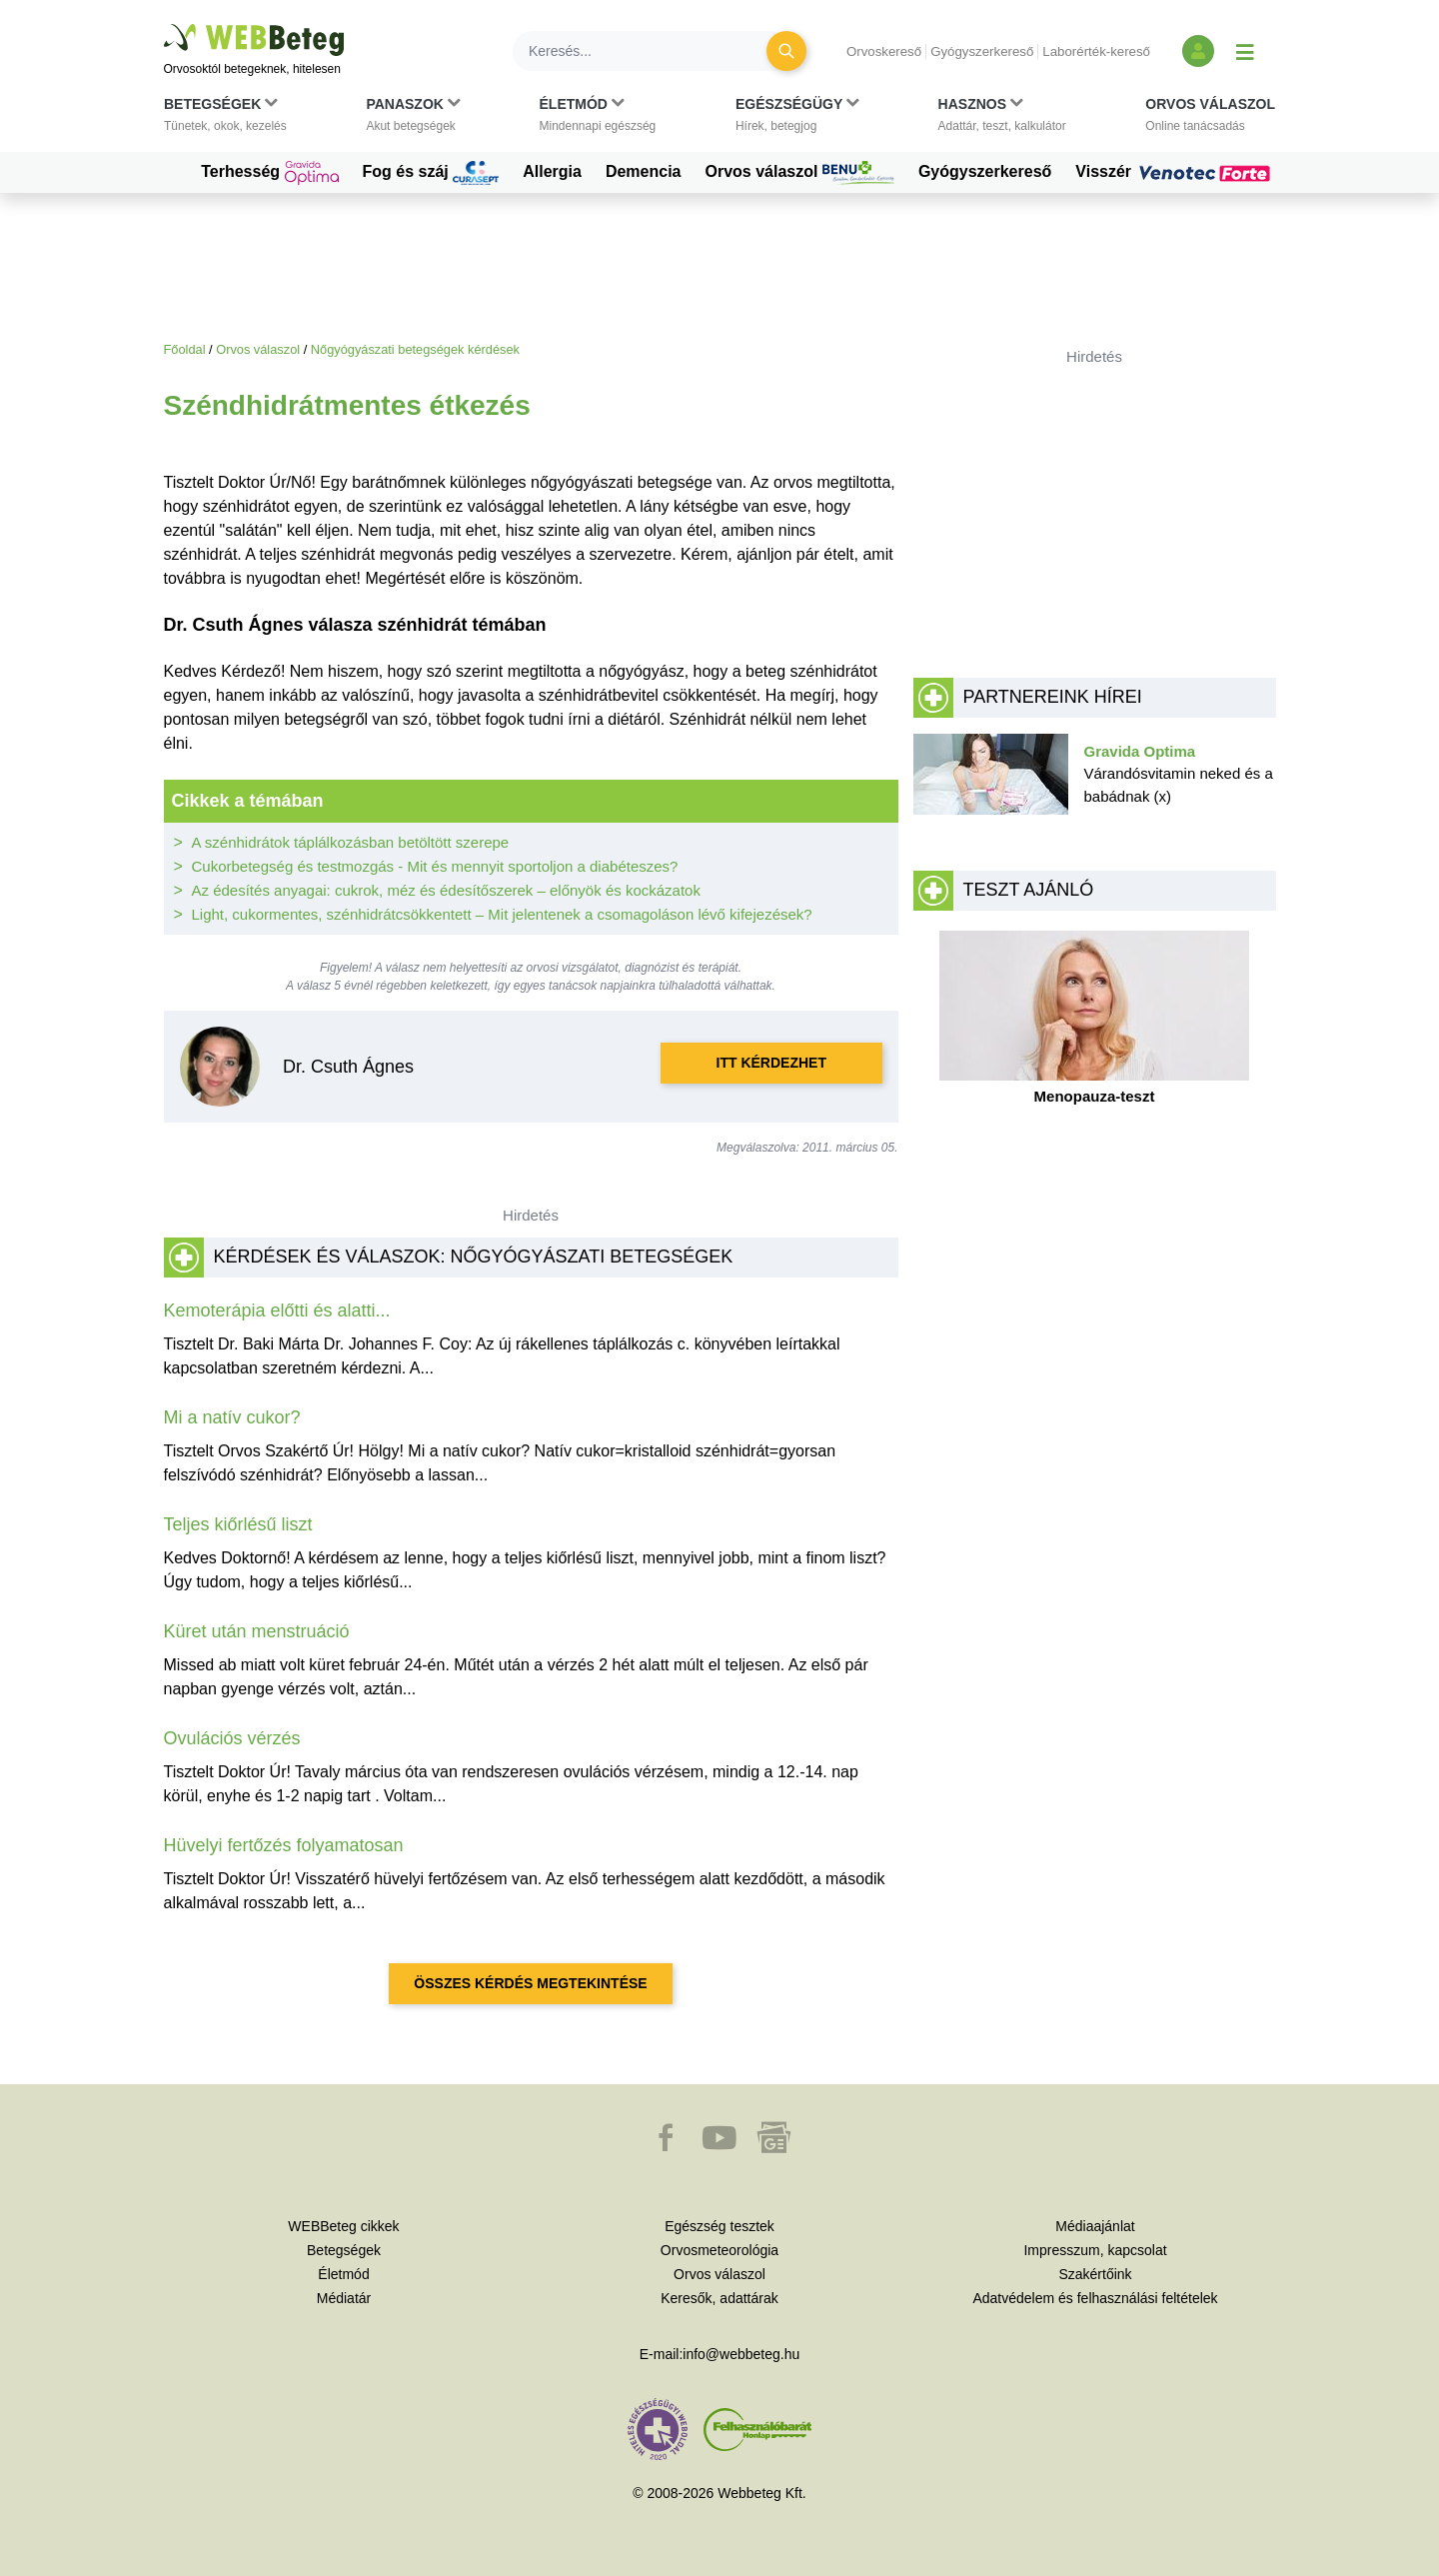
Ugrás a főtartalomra (164, 24)
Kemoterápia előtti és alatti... (277, 1310)
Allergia (552, 171)
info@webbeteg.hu (741, 2354)
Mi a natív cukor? (232, 1417)
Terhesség (269, 173)
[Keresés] (651, 51)
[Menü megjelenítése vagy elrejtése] (1245, 51)
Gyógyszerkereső (981, 51)
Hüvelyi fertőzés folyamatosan (284, 1845)
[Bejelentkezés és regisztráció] (1198, 51)
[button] (225, 119)
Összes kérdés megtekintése (530, 1983)
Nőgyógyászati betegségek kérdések (415, 349)
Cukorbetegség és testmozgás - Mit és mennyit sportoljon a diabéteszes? (435, 866)
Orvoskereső (883, 51)
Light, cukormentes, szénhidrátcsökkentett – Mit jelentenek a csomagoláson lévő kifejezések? (502, 914)
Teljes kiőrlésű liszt (238, 1524)
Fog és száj (431, 173)
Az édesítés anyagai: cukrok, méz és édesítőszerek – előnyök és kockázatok (446, 890)
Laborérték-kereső (1096, 51)
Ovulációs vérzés (232, 1738)
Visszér (1175, 172)
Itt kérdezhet (771, 1063)
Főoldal (185, 349)
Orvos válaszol (800, 173)
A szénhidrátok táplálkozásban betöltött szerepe (351, 842)
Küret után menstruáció (257, 1631)
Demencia (644, 171)
